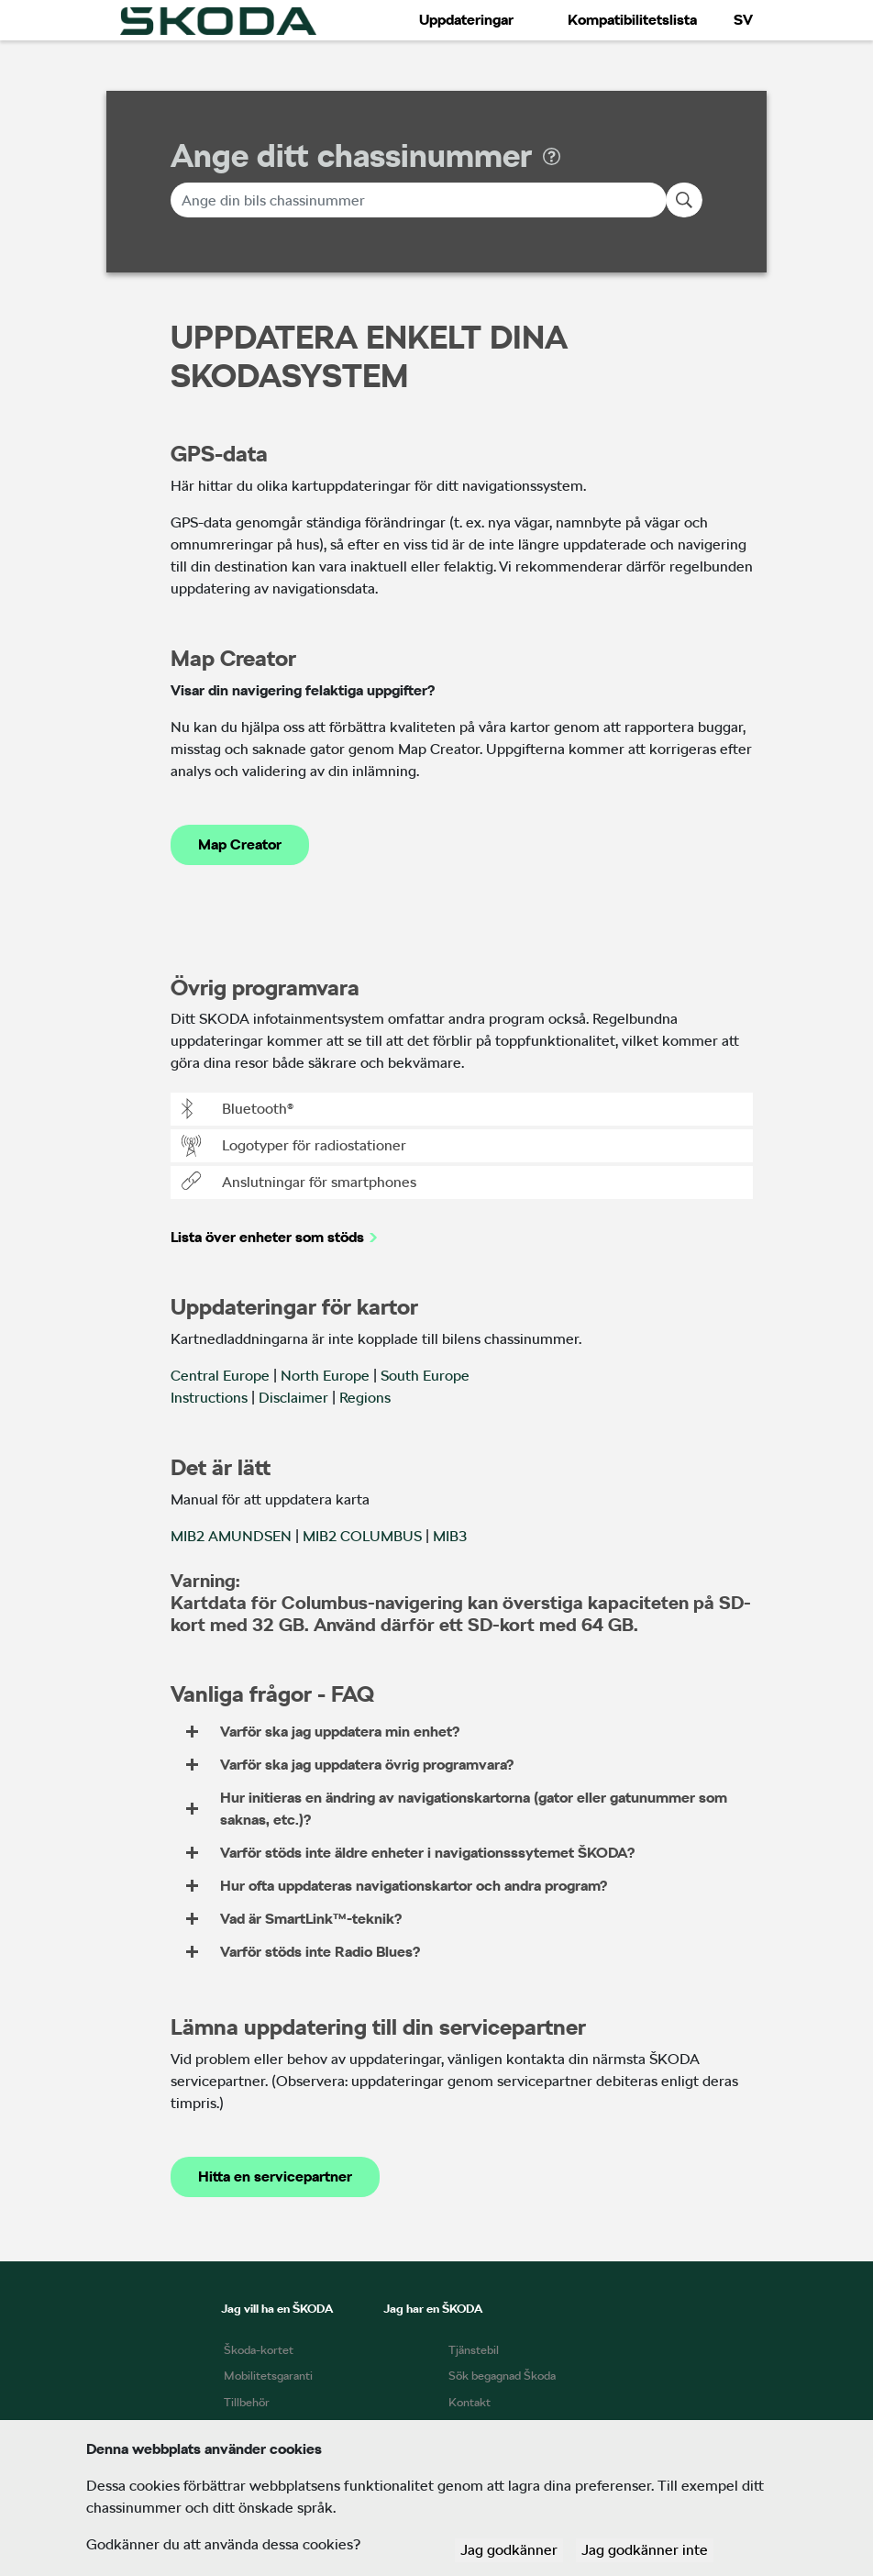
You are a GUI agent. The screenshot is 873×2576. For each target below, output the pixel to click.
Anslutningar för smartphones (299, 1182)
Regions (365, 1397)
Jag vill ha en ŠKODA (277, 2308)
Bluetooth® (237, 1109)
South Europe (425, 1375)
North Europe (325, 1375)
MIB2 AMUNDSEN (231, 1536)
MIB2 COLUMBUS (362, 1536)
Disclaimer (293, 1397)
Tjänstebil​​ (473, 2350)
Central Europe (220, 1375)
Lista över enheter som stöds (267, 1237)
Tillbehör (247, 2402)
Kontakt (469, 2402)
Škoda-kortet (258, 2350)
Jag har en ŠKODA (432, 2308)
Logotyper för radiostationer (294, 1146)
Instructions (209, 1397)
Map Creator (240, 844)
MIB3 (450, 1536)
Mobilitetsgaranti (268, 2375)
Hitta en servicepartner (275, 2176)
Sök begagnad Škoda (502, 2375)
